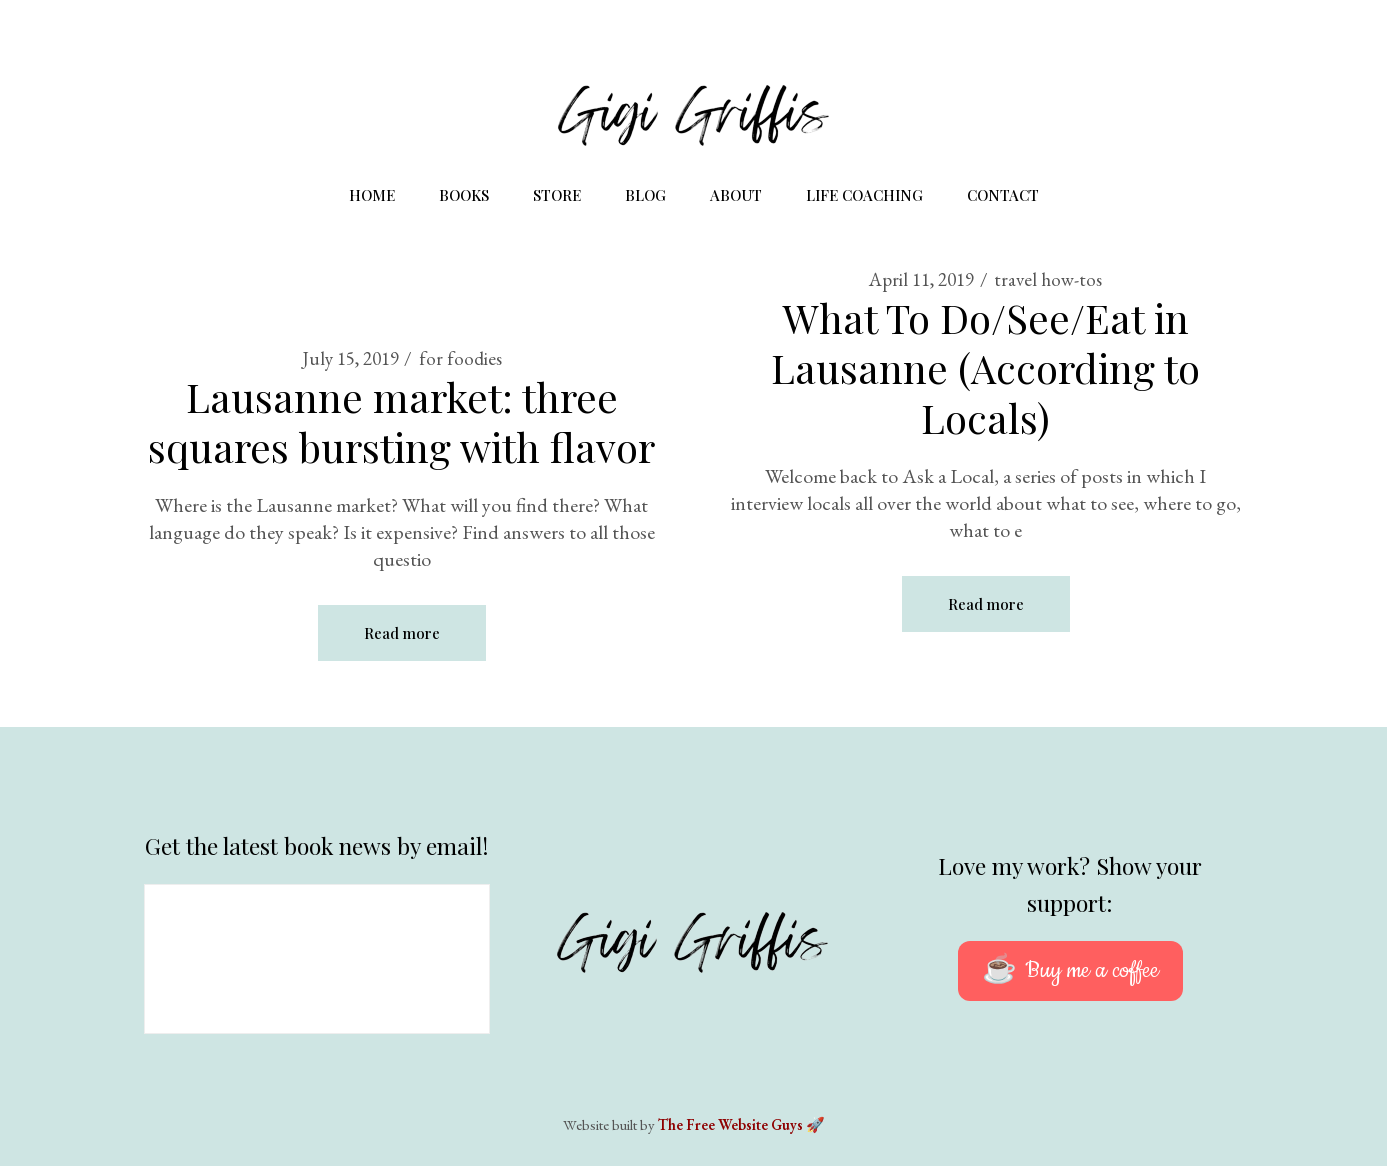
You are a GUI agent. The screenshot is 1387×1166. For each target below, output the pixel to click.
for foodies (460, 358)
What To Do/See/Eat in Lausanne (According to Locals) (985, 367)
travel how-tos (1048, 279)
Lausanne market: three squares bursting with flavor (401, 421)
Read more (402, 633)
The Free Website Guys (730, 1124)
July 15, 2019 (350, 358)
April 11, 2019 (921, 279)
